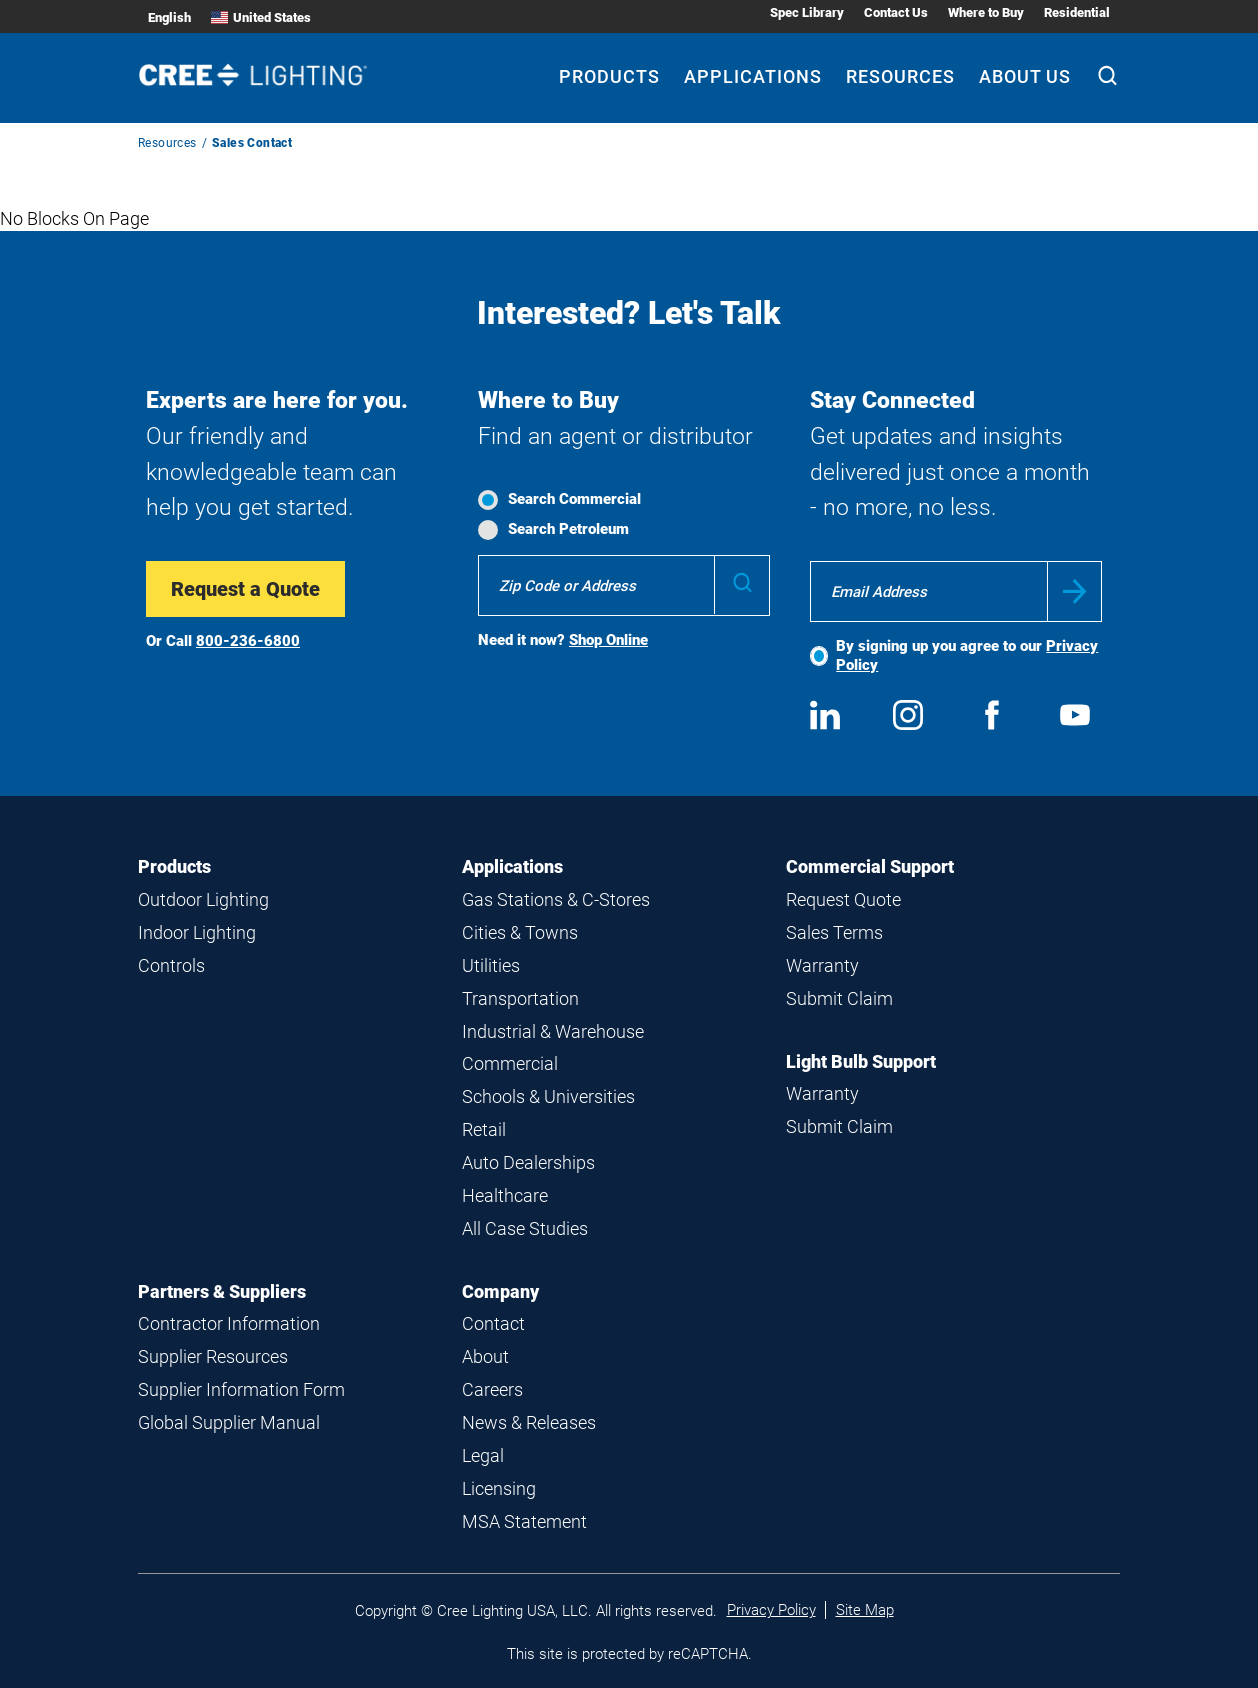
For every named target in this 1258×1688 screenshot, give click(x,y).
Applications (512, 866)
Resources (167, 143)
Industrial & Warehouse (553, 1031)
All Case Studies (525, 1228)
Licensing (499, 1488)
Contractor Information (229, 1323)
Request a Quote (245, 589)
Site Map (865, 1610)
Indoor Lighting (197, 932)
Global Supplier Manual (229, 1422)
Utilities (491, 965)
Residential (1077, 12)
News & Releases (529, 1422)
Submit (1074, 591)
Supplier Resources (213, 1356)
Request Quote (843, 899)
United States (261, 17)
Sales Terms (834, 932)
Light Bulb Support (861, 1061)
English (169, 17)
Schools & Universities (548, 1096)
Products (174, 866)
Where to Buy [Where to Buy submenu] (986, 12)
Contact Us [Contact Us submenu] (896, 12)
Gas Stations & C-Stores (556, 899)
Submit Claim (839, 998)
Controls (171, 965)
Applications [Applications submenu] (753, 76)
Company (500, 1291)
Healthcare (505, 1195)
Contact (493, 1323)
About (485, 1356)
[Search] (1107, 78)
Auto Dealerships (528, 1162)
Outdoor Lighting (203, 899)
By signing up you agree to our (967, 655)
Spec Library (807, 12)
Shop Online (608, 640)
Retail (484, 1129)
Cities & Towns (520, 932)
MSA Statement (524, 1521)
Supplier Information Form (241, 1389)
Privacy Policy (771, 1610)
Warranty (822, 965)
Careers (492, 1389)
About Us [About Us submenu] (1025, 76)
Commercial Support (870, 866)
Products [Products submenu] (609, 76)
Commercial (510, 1063)
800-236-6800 (248, 641)
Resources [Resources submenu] (900, 76)
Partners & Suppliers (222, 1291)
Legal (483, 1455)
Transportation (520, 998)
